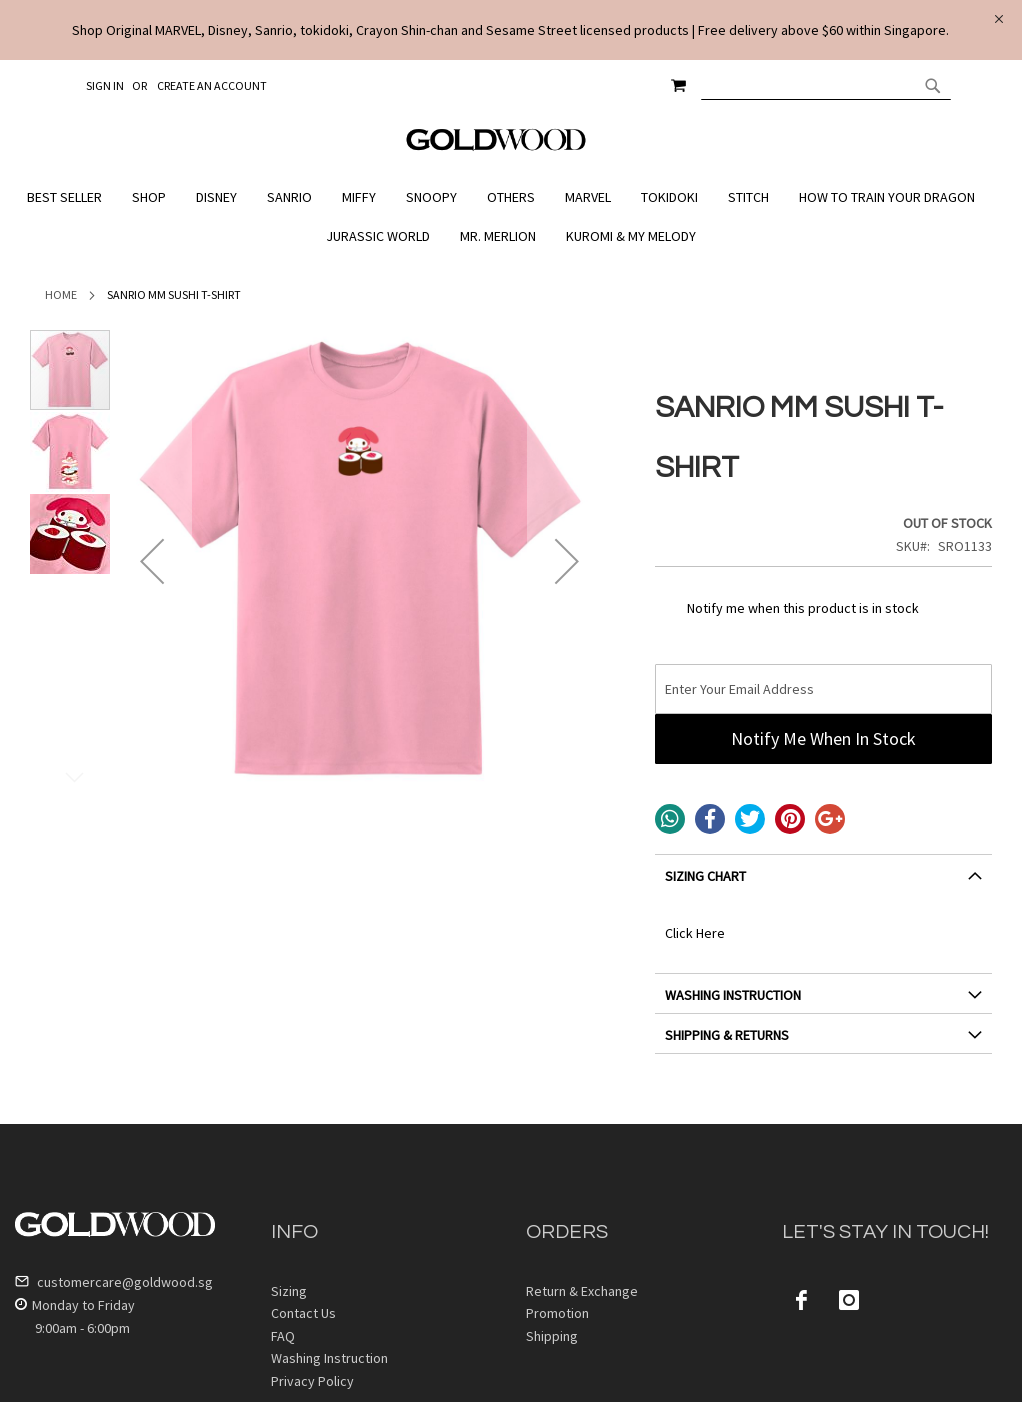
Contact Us (303, 1313)
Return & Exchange (582, 1291)
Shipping (552, 1336)
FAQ (283, 1336)
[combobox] (826, 85)
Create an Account (212, 85)
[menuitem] (69, 197)
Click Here (695, 933)
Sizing (289, 1291)
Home (61, 294)
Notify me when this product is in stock (803, 608)
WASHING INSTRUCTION (733, 995)
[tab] (823, 883)
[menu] (511, 217)
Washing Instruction (329, 1358)
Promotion (557, 1313)
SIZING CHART (705, 876)
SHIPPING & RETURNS (727, 1035)
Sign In (105, 85)
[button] (152, 561)
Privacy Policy (312, 1381)
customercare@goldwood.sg (114, 1282)
